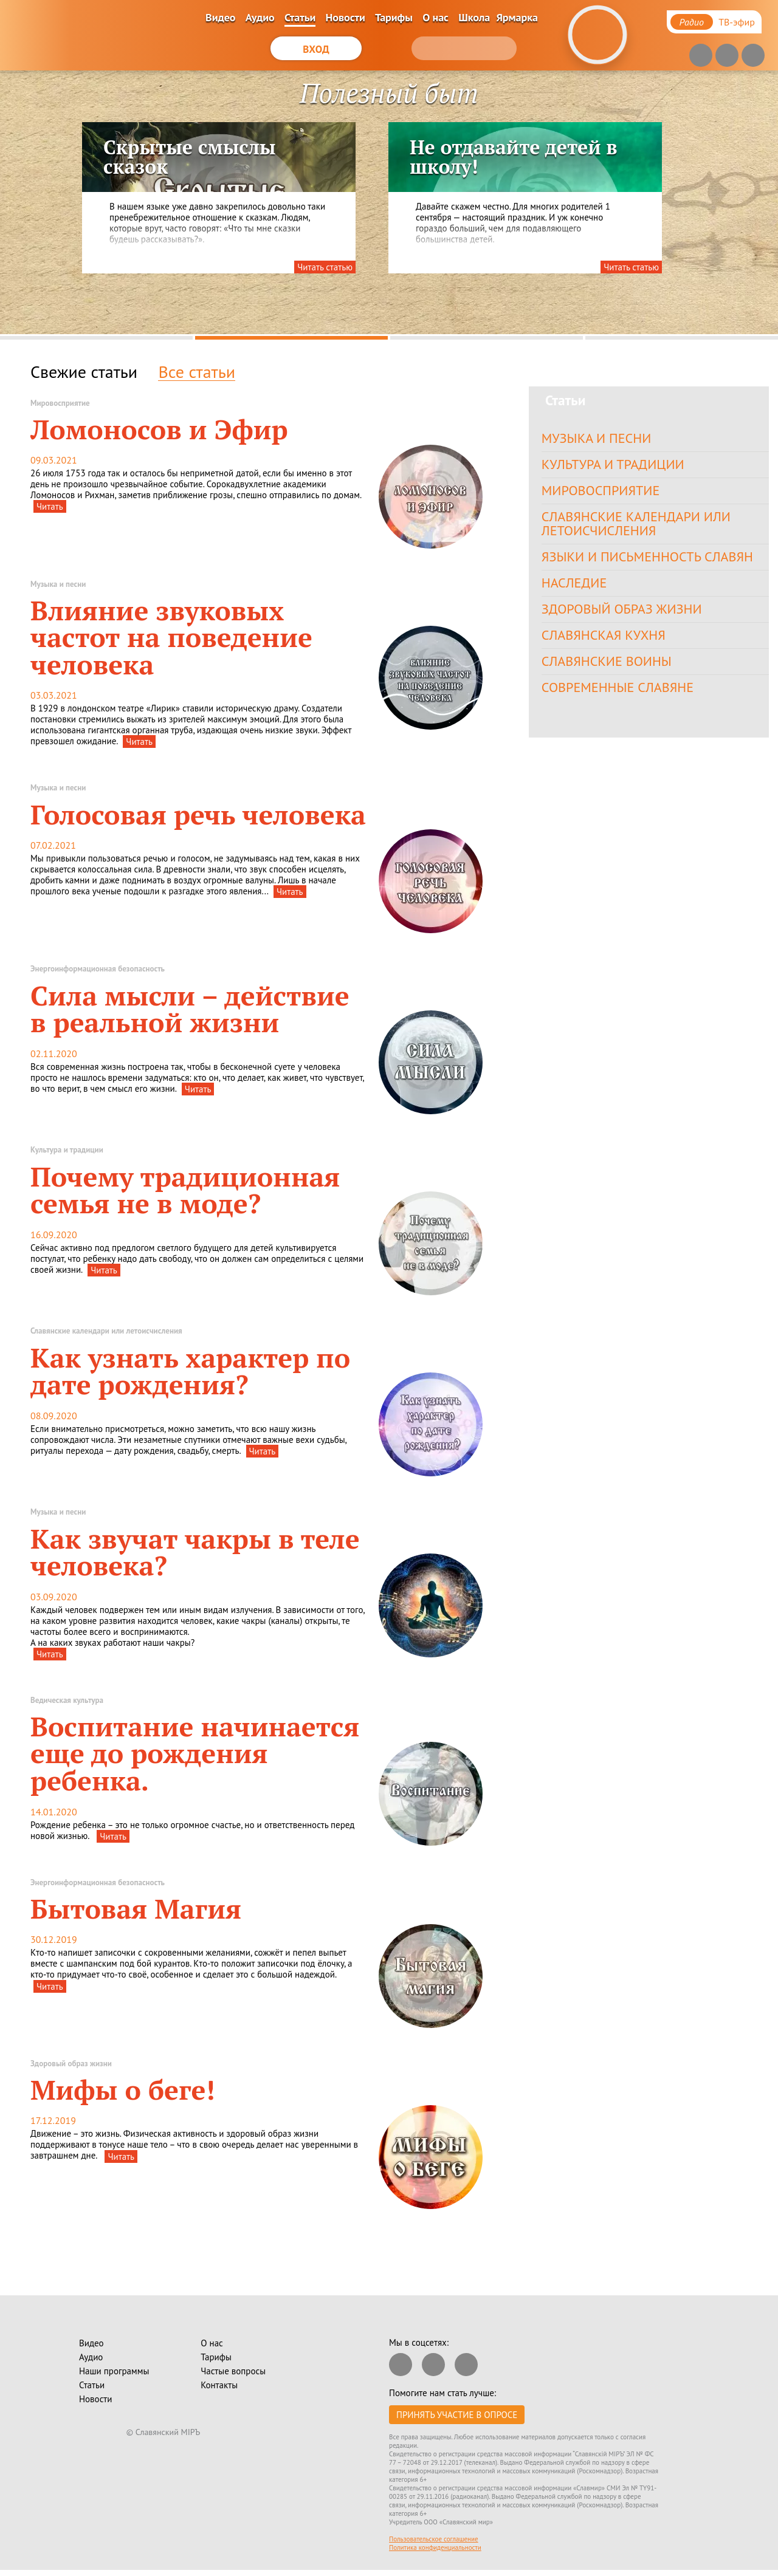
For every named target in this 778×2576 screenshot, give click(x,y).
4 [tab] (682, 338)
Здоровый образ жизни (625, 616)
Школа (474, 17)
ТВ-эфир (736, 22)
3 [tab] (486, 338)
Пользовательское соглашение (433, 2539)
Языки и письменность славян (651, 561)
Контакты (219, 2385)
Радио (692, 22)
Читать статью (325, 267)
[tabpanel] (389, 202)
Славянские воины (609, 671)
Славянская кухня (606, 644)
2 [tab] (291, 338)
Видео (220, 17)
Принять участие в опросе (456, 2414)
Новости (345, 17)
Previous (19, 207)
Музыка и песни (598, 438)
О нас (435, 17)
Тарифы (394, 17)
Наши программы (114, 2371)
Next (732, 207)
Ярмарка (517, 17)
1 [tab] (96, 338)
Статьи (299, 17)
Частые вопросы (233, 2371)
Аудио (260, 17)
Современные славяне (621, 698)
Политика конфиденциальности (435, 2547)
